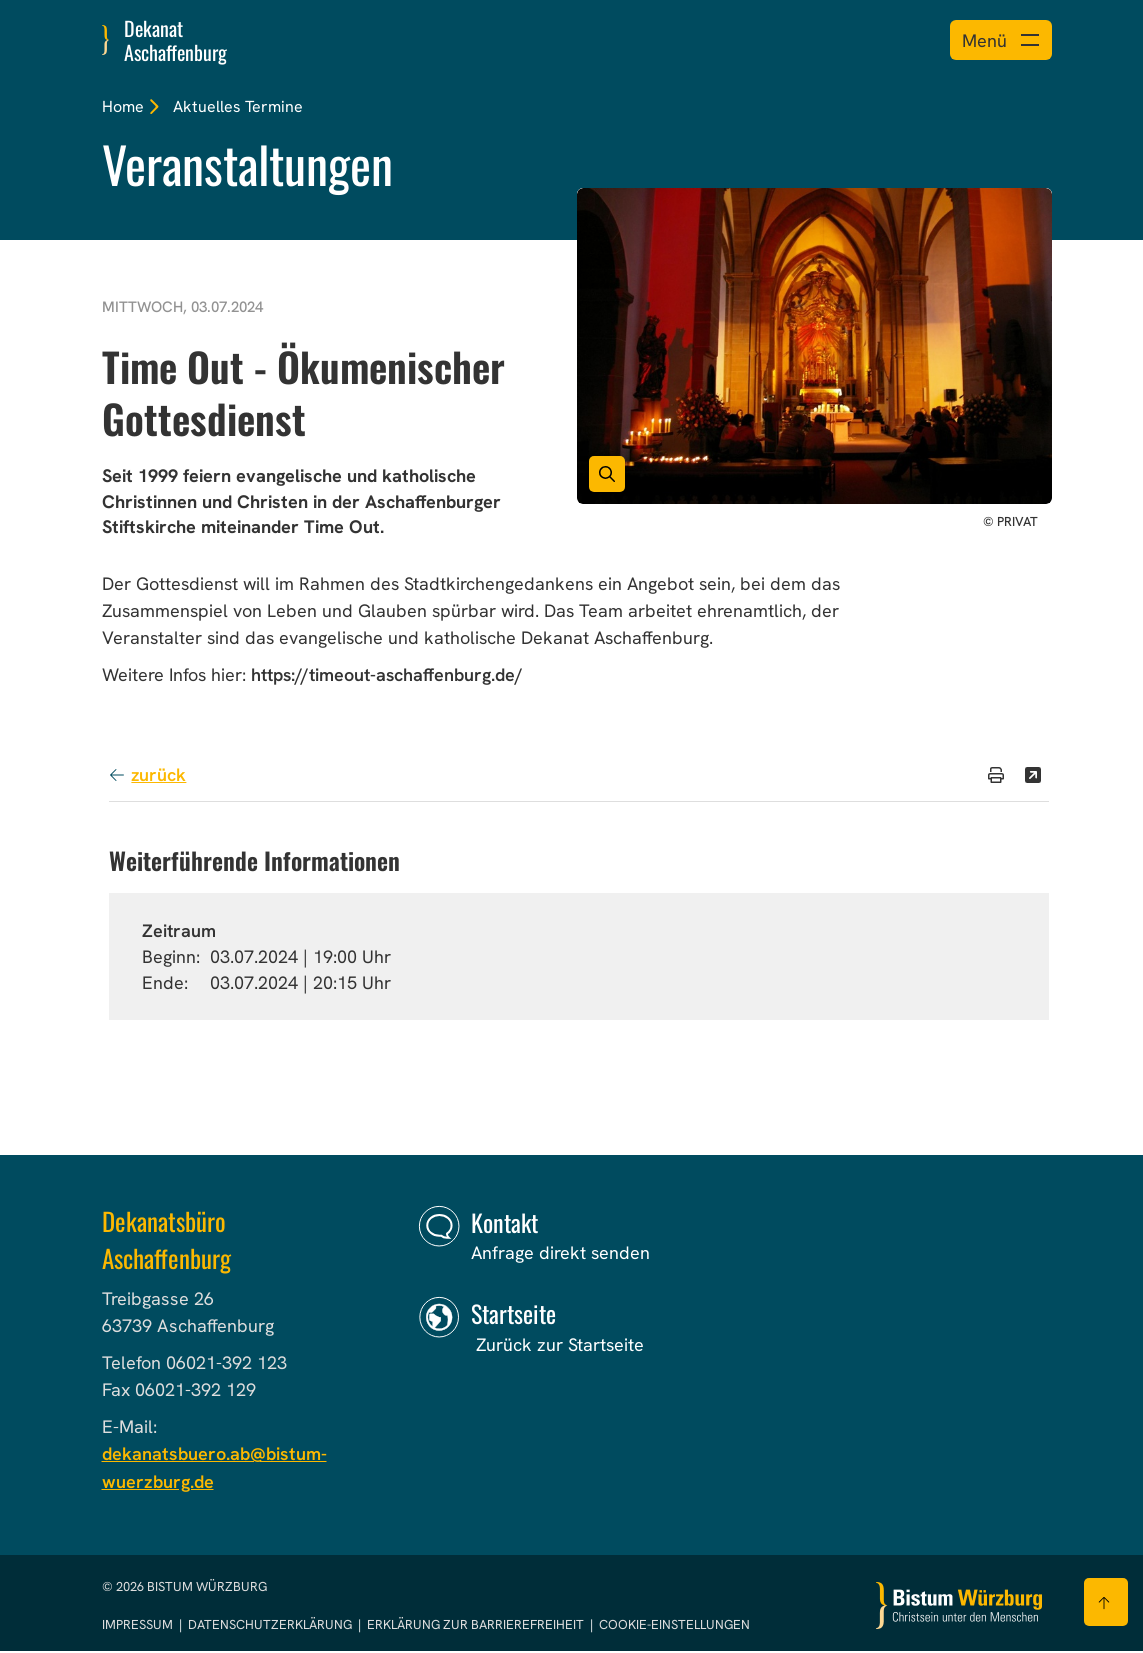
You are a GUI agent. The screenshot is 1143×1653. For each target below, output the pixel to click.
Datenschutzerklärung (271, 1626)
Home (123, 106)
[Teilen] (1033, 777)
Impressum (139, 1626)
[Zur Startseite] (959, 1607)
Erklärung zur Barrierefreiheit (475, 1626)
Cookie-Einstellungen (674, 1626)
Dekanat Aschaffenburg (175, 40)
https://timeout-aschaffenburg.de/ (387, 677)
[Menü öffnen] (998, 40)
